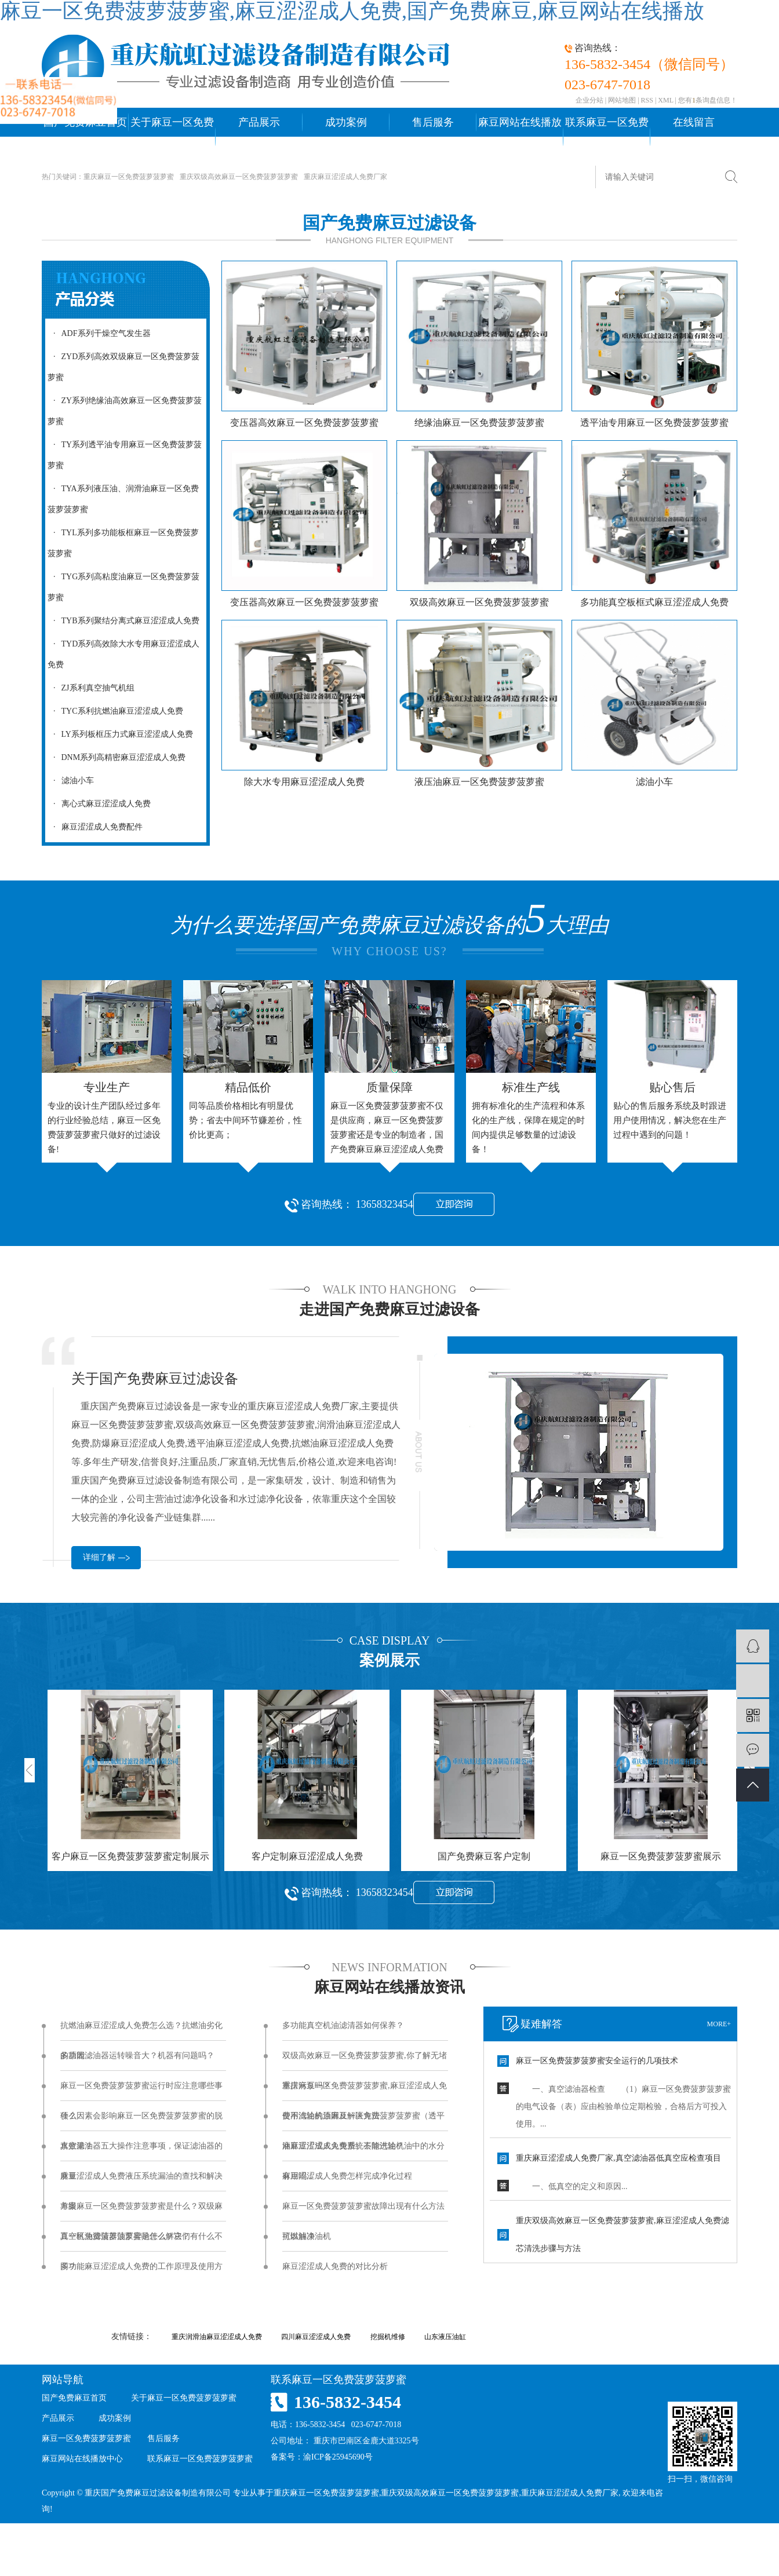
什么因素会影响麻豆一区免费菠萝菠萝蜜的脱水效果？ (141, 2121)
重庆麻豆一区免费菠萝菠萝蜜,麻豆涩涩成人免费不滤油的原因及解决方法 (364, 2091)
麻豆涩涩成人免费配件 (95, 827)
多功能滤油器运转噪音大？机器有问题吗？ (137, 2055)
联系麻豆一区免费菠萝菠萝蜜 (607, 136)
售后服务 (433, 122)
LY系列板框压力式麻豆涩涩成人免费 (120, 734)
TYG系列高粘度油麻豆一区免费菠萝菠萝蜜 (123, 587)
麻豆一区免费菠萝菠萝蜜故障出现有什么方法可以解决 (363, 2211)
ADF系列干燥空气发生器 (99, 333)
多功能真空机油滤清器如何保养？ (343, 2025)
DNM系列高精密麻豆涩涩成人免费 (116, 757)
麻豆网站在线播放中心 (520, 136)
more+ (719, 2024)
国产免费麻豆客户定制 (484, 1856)
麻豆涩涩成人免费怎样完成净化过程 (347, 2176)
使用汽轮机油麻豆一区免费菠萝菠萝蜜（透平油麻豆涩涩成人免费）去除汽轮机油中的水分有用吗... (363, 2121)
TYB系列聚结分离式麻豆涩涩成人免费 (123, 620)
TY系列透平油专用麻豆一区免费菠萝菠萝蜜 (125, 455)
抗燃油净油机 (306, 2236)
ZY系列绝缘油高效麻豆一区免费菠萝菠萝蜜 (125, 411)
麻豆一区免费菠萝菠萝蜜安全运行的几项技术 (597, 2060)
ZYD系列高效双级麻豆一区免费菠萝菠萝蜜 (123, 367)
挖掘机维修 (387, 2337)
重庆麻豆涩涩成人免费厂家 (345, 177)
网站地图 (622, 100)
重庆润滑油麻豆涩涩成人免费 (217, 2337)
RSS (647, 100)
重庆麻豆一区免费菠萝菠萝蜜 (128, 177)
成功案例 (346, 122)
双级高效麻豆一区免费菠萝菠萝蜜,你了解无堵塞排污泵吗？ (364, 2061)
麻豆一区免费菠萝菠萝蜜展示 (660, 1856)
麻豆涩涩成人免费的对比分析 (335, 2266)
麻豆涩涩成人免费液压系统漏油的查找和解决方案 (141, 2181)
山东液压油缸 (445, 2337)
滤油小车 (71, 780)
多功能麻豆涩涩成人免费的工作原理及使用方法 (141, 2272)
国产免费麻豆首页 (74, 2398)
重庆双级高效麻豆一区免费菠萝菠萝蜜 (239, 177)
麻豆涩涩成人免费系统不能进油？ (343, 2146)
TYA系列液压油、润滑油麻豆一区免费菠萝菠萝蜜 (123, 499)
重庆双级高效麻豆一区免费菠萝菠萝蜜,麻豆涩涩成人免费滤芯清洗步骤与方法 (622, 2234)
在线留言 (694, 122)
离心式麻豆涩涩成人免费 (99, 803)
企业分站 (589, 100)
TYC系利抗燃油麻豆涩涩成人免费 (115, 711)
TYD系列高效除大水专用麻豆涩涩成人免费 (123, 654)
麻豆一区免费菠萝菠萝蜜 (86, 2438)
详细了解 (99, 1557)
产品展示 (259, 122)
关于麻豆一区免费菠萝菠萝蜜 (172, 136)
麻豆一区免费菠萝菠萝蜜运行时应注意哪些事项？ (141, 2091)
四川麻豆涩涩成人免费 (316, 2337)
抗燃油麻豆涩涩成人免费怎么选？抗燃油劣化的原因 (141, 2031)
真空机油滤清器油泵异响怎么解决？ (125, 2236)
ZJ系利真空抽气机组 (91, 688)
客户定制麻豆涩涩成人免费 (307, 1856)
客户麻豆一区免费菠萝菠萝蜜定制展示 (130, 1856)
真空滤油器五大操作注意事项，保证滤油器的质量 (141, 2151)
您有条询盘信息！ (707, 100)
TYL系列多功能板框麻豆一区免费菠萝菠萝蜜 (123, 543)
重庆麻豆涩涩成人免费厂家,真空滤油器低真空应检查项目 (618, 2158)
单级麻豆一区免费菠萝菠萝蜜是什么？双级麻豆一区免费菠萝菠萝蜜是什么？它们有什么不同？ (141, 2211)
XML (665, 100)
